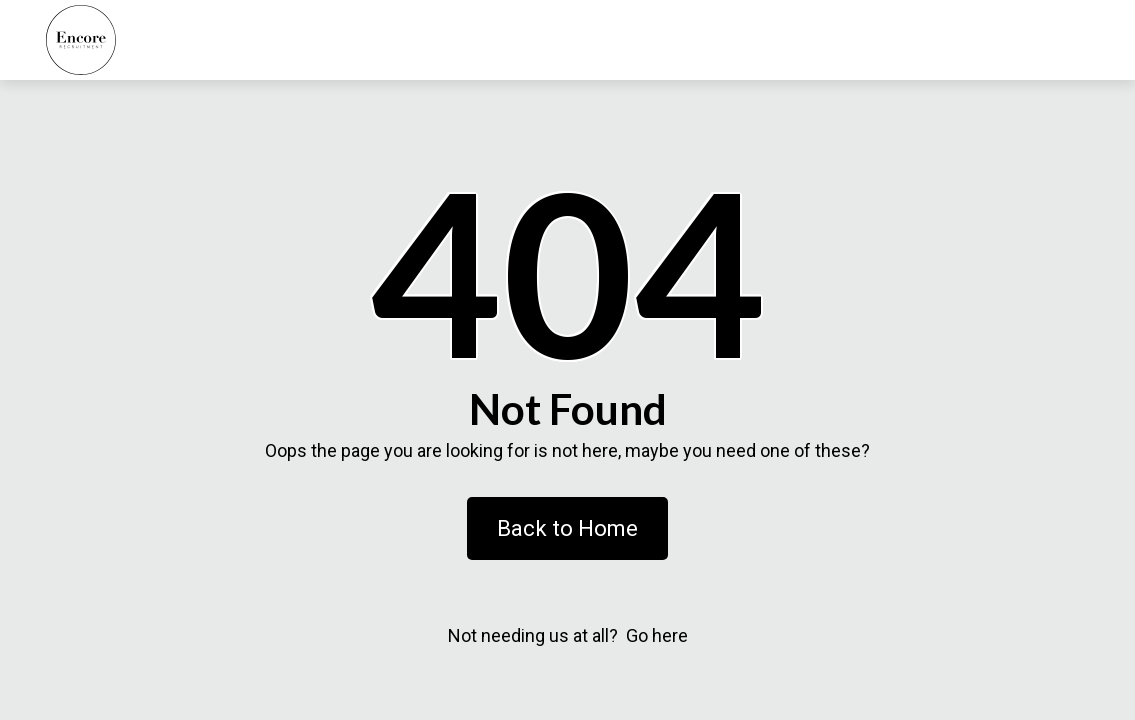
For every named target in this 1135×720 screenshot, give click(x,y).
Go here (657, 635)
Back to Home (567, 528)
